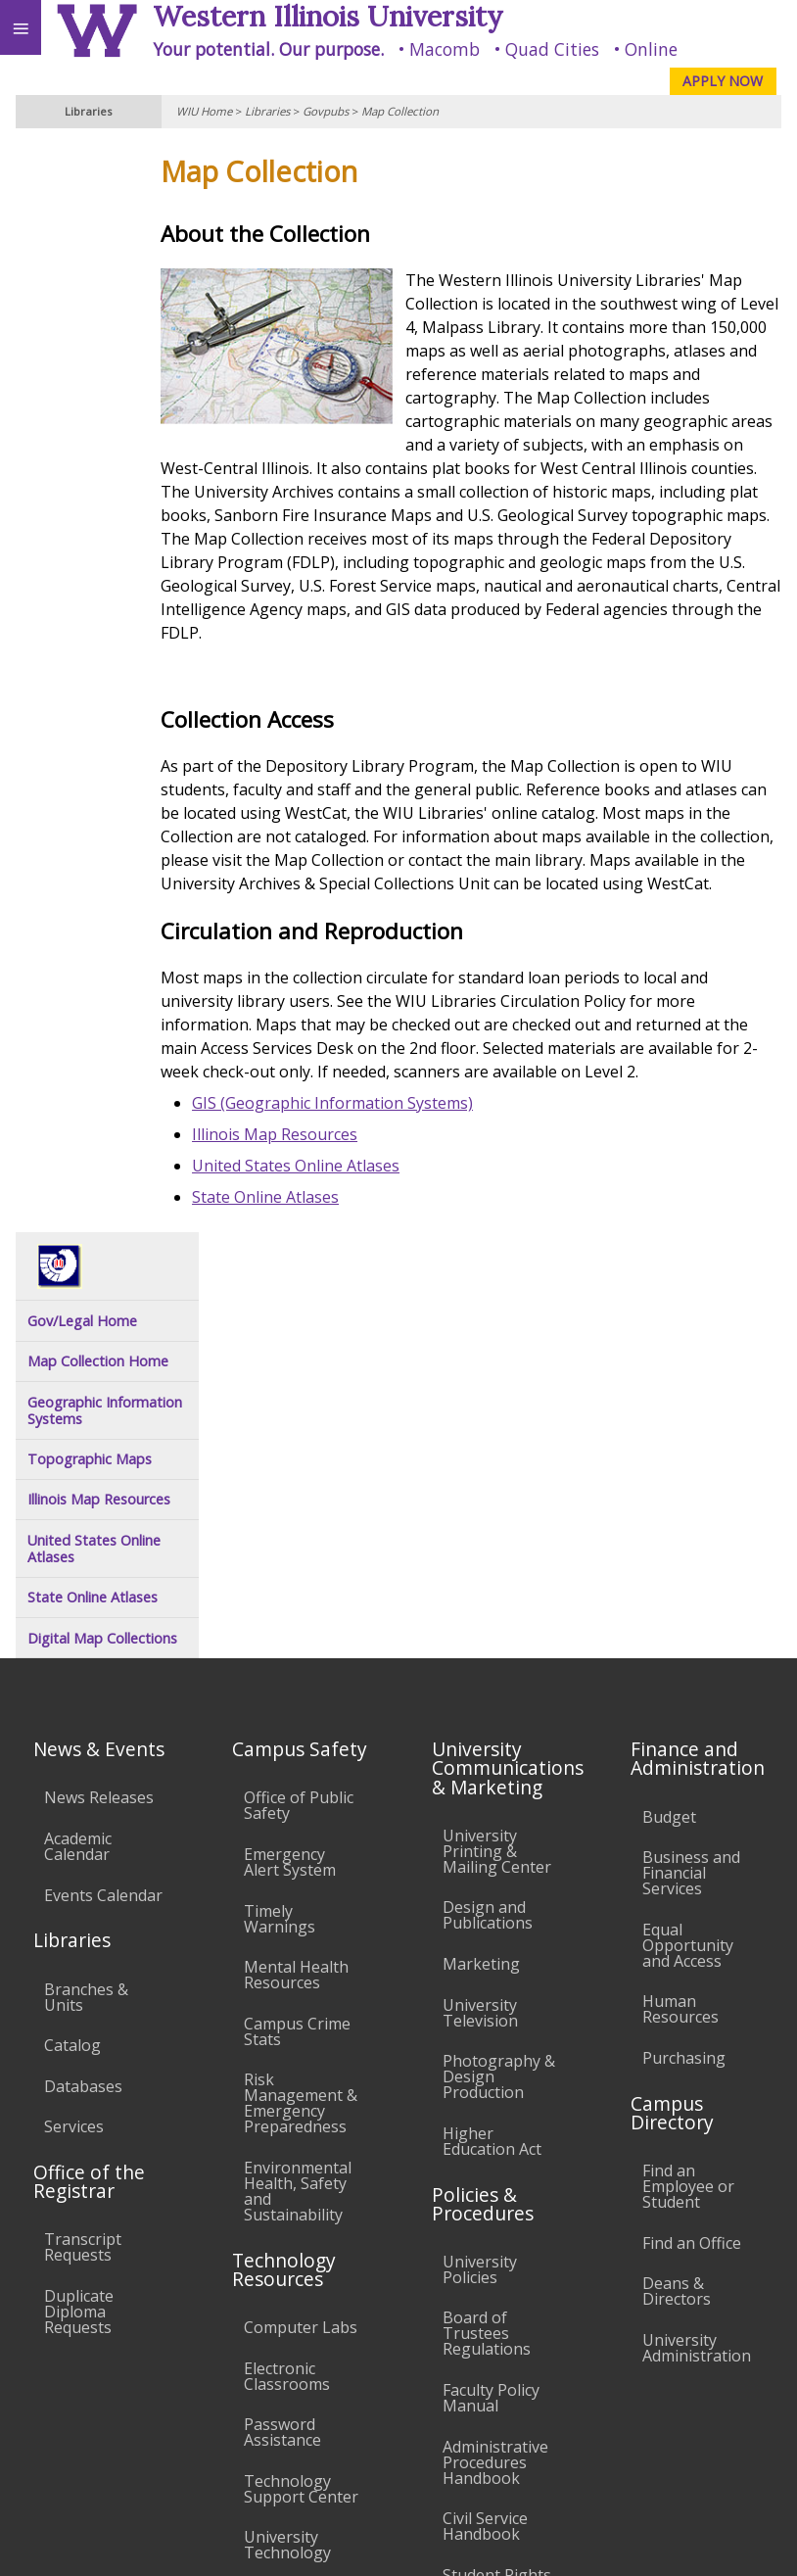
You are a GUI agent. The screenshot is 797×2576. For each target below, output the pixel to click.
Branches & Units (86, 1641)
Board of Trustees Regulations (487, 1978)
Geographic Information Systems (104, 314)
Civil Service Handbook (485, 2170)
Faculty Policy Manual (491, 2042)
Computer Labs (300, 1971)
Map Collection (400, 111)
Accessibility (56, 2397)
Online (651, 49)
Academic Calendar (78, 1490)
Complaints (484, 2292)
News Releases (99, 1442)
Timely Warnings (279, 1563)
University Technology (287, 2190)
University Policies (480, 1913)
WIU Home (204, 111)
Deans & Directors (676, 1935)
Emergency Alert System (290, 1506)
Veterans (399, 2397)
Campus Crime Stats (297, 1675)
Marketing (481, 1608)
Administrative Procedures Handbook (495, 2106)
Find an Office (691, 1887)
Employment (170, 2397)
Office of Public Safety (298, 1449)
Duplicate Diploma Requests (79, 1956)
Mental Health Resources (296, 1619)
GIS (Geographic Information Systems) (387, 1173)
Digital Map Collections (102, 541)
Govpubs (326, 111)
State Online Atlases (320, 1267)
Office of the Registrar (89, 1825)
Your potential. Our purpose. (268, 49)
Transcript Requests (82, 1892)
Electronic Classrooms (287, 2020)
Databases (83, 1730)
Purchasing (684, 1702)
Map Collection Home (97, 264)
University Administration (696, 1992)
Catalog (72, 1689)
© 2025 (380, 2541)
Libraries (267, 111)
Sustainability (291, 2397)
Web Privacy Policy (743, 2541)
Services (74, 1771)
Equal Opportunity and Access (687, 1589)
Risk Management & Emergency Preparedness (300, 1747)
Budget (669, 1461)
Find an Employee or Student (688, 1830)
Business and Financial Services (691, 1517)
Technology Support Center (301, 2133)
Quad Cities (552, 49)
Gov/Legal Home (82, 223)
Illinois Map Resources (329, 1205)
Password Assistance (282, 2076)
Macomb (444, 49)
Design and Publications (488, 1559)
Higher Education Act (492, 1785)
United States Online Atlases (350, 1236)
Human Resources (680, 1653)
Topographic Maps (89, 362)
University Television (480, 1657)
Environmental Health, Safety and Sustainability (298, 1835)
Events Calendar (103, 1539)
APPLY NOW (722, 81)
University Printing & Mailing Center (497, 1495)
